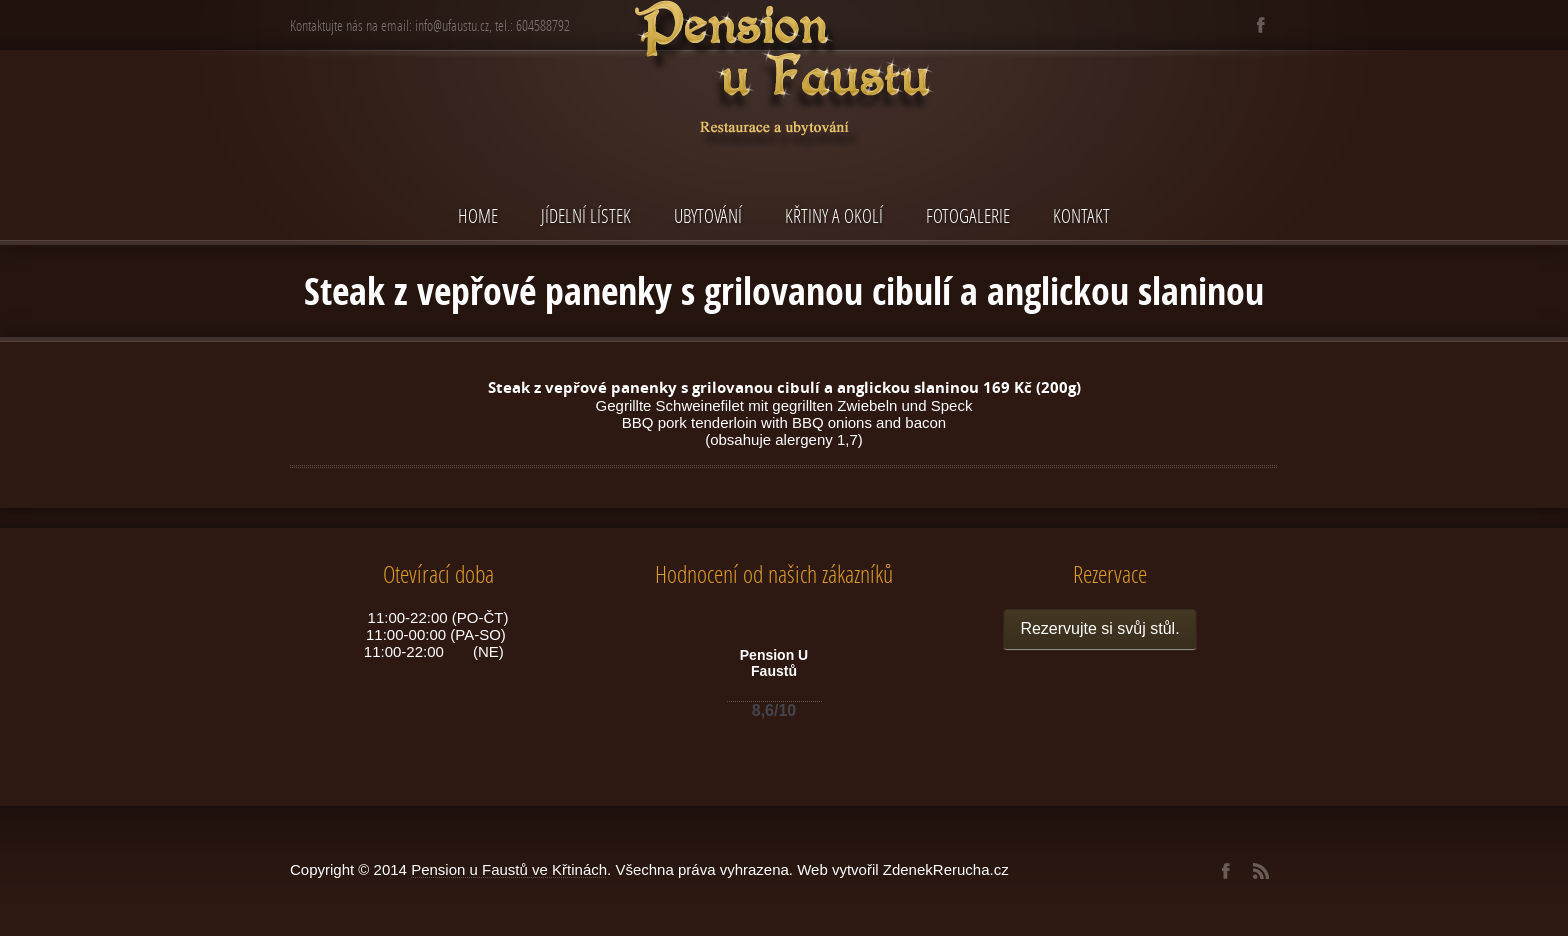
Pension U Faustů (774, 663)
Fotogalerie (968, 215)
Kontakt (1081, 215)
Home (478, 215)
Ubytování (708, 215)
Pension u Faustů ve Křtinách (509, 869)
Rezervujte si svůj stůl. (1099, 628)
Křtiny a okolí (834, 215)
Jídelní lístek (586, 215)
